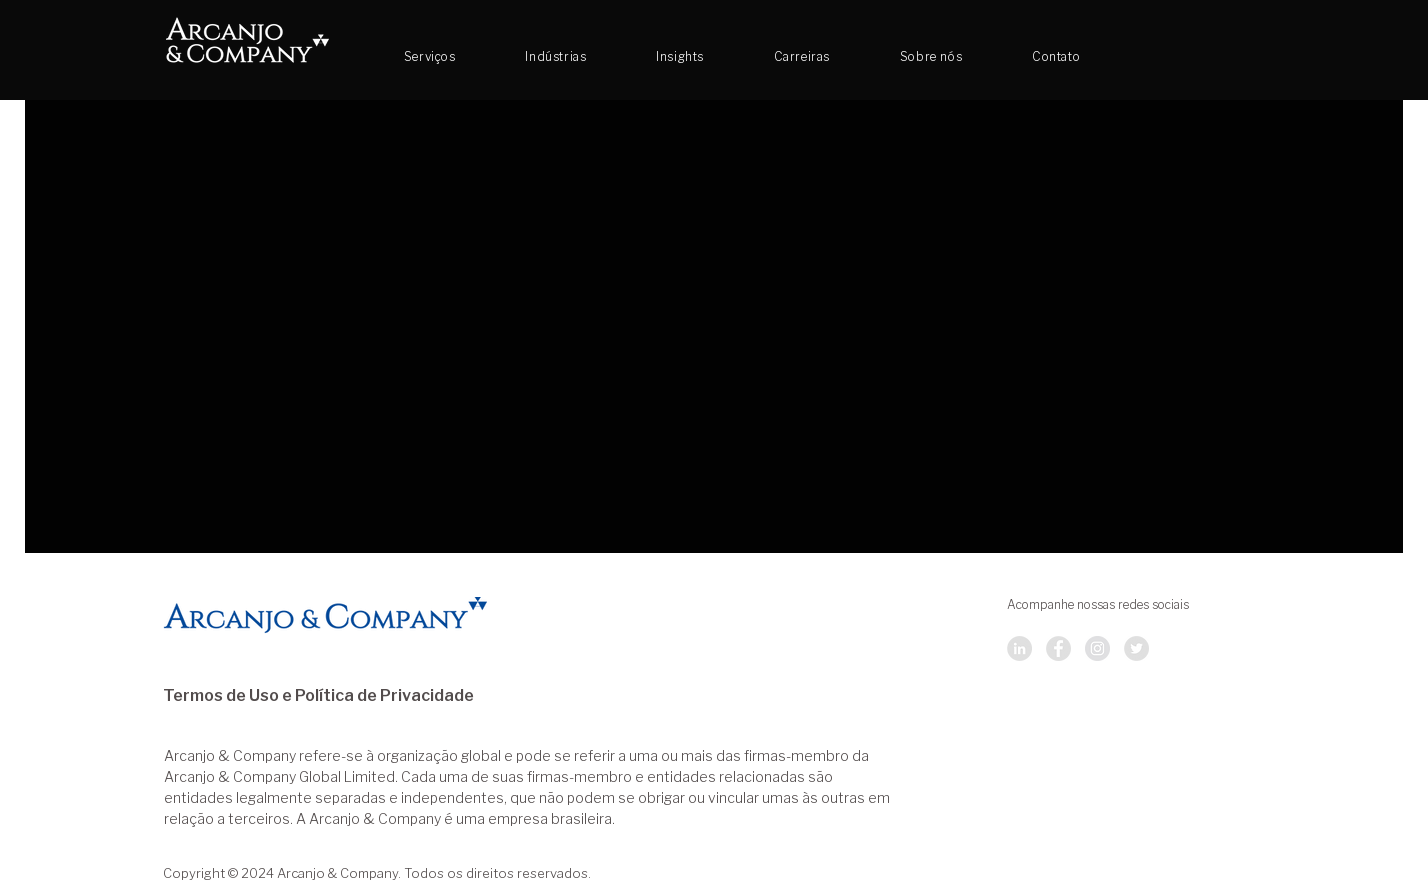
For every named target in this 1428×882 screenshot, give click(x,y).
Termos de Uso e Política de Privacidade (318, 696)
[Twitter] (1136, 648)
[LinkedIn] (1019, 648)
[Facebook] (1058, 648)
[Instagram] (1097, 648)
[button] (802, 56)
